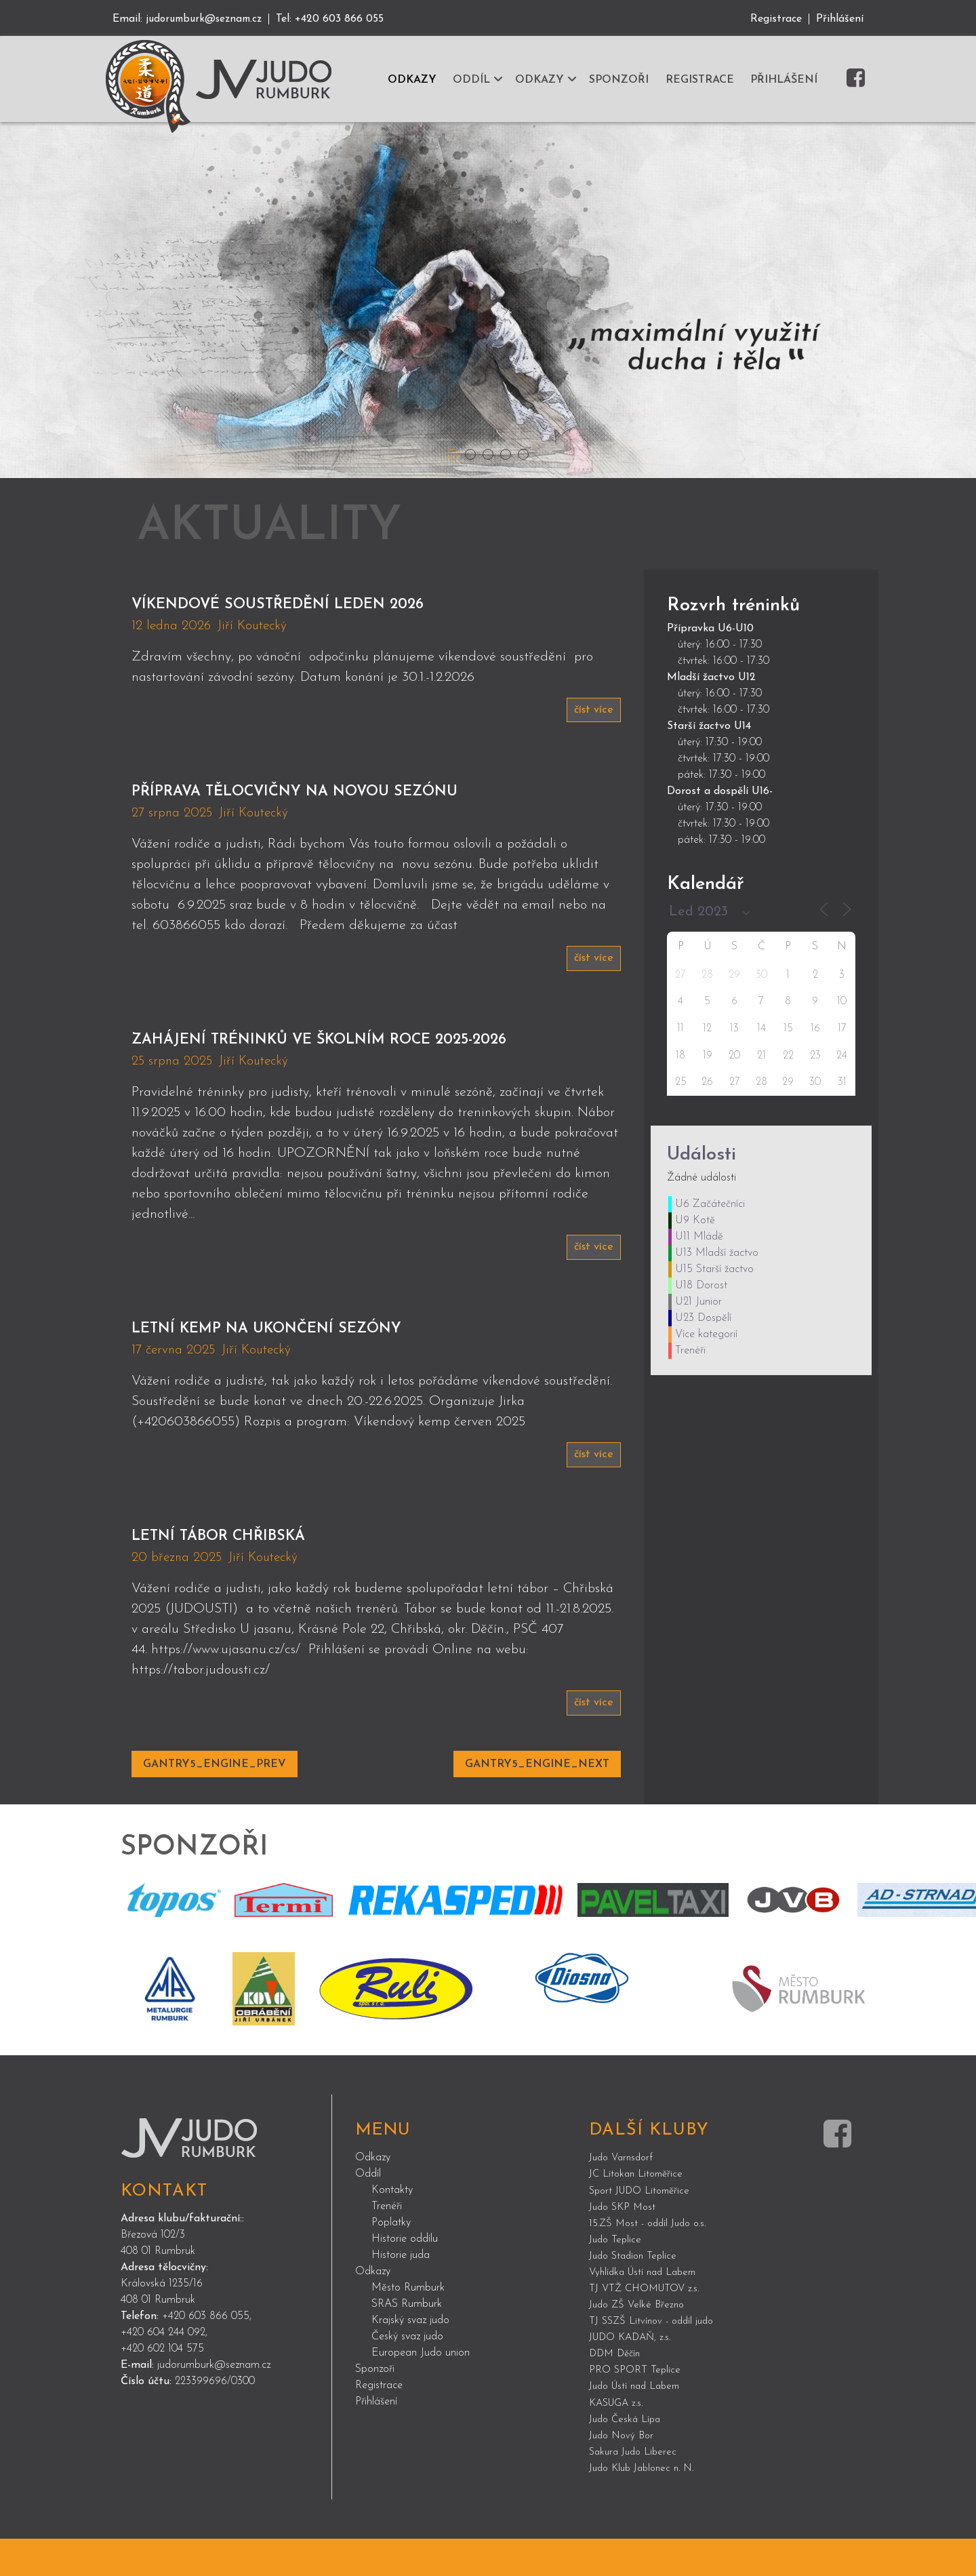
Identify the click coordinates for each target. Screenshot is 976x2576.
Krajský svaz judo (410, 2359)
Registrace (776, 19)
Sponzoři (374, 2407)
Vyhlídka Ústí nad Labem (647, 2310)
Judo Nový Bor (624, 2473)
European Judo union (420, 2391)
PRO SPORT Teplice (636, 2407)
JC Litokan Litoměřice (639, 2212)
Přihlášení (839, 19)
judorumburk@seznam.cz (208, 19)
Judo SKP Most (625, 2245)
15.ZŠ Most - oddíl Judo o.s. (652, 2261)
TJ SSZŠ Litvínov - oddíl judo (656, 2359)
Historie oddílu (404, 2277)
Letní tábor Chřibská (254, 1572)
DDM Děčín (617, 2391)
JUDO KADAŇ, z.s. (634, 2375)
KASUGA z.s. (619, 2440)
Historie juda (400, 2293)
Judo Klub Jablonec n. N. (646, 2505)
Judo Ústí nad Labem (639, 2424)
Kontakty (392, 2228)
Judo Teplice (617, 2277)
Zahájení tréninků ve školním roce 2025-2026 (372, 1057)
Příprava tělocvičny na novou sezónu (362, 793)
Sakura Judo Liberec (636, 2489)
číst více (592, 711)
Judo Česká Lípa (627, 2456)
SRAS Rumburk (406, 2342)
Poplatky (391, 2261)
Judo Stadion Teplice (636, 2293)
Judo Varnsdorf (623, 2196)
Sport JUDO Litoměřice (644, 2228)
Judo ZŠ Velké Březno (639, 2342)
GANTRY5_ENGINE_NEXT (537, 1803)
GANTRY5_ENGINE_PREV (214, 1803)
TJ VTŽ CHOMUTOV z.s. (648, 2326)
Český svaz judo (407, 2375)
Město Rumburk (408, 2326)
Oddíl (368, 2212)
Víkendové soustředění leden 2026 (337, 603)
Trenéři (386, 2245)
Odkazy (372, 2196)
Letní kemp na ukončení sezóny (322, 1361)
